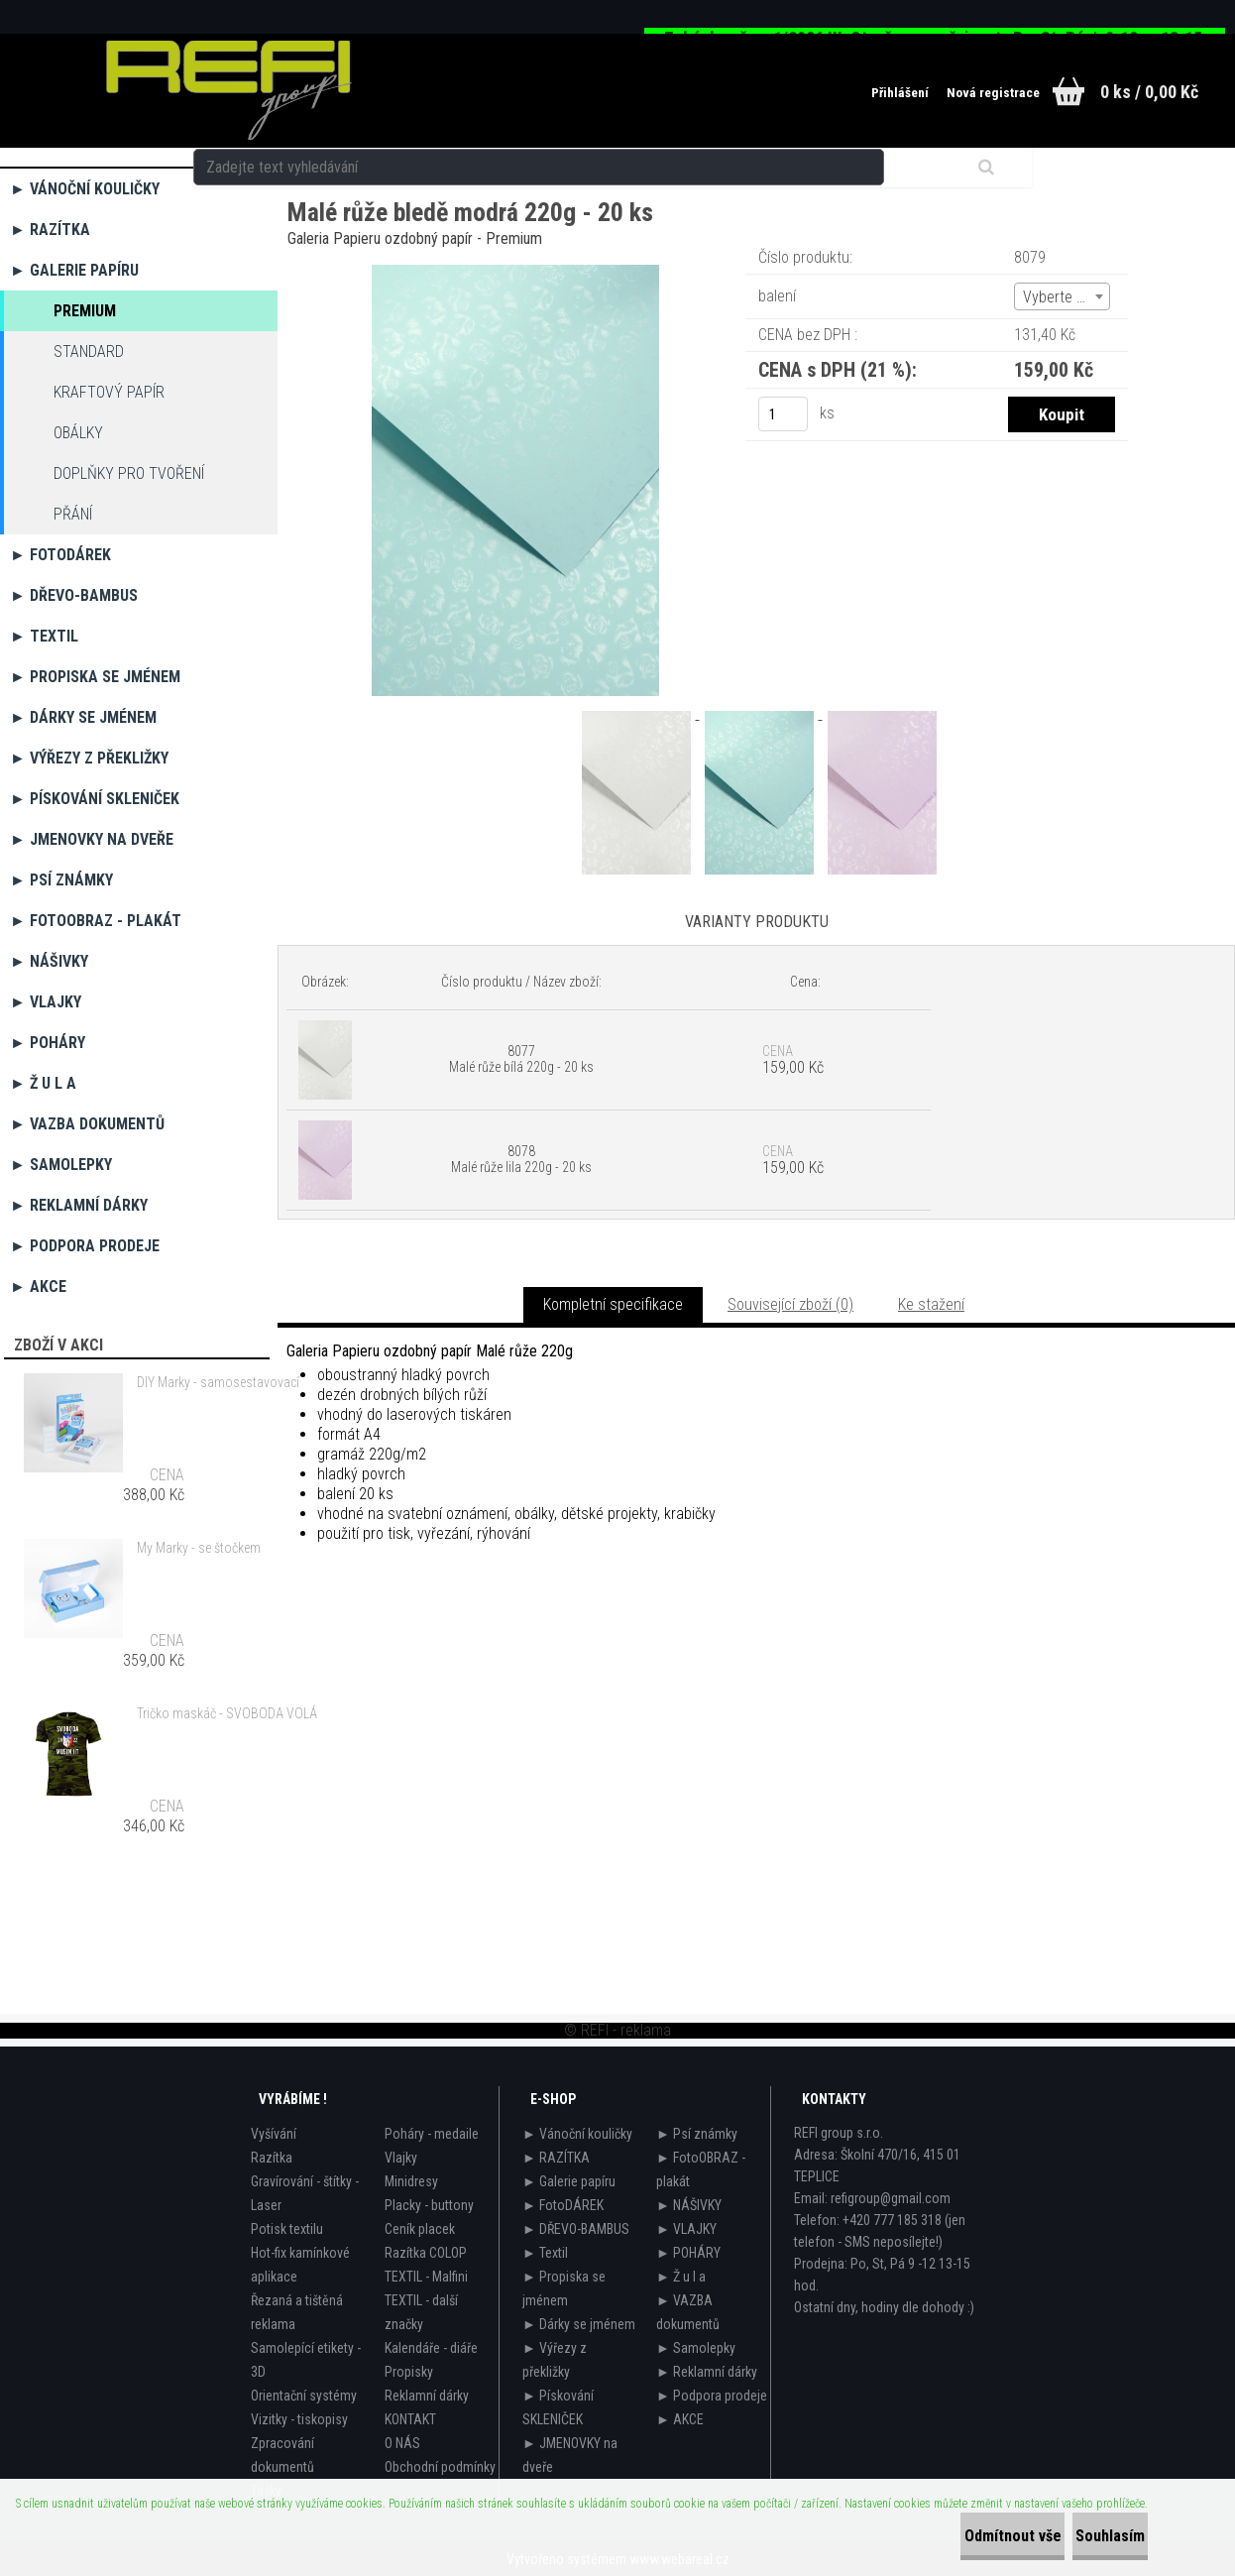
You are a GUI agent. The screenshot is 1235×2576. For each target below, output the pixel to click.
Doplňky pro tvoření (129, 473)
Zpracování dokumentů (282, 2455)
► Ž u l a (43, 1083)
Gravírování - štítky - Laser (305, 2193)
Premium (85, 310)
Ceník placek (420, 2229)
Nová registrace (962, 93)
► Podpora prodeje (85, 1245)
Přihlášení (857, 93)
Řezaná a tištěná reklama (297, 2312)
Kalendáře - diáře (431, 2348)
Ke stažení (931, 1304)
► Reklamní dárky (79, 1205)
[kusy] (783, 414)
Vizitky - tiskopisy (299, 2419)
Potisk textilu (287, 2229)
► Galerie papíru (74, 270)
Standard (89, 351)
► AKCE (38, 1286)
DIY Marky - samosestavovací (218, 1382)
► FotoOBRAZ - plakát (95, 920)
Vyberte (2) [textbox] (1058, 297)
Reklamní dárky (427, 2395)
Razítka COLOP (426, 2253)
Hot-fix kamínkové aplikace (300, 2264)
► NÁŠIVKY (49, 961)
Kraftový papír (109, 392)
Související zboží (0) (790, 1304)
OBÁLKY (78, 432)
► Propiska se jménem (95, 676)
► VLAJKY (45, 1002)
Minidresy (411, 2181)
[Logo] (228, 90)
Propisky (409, 2372)
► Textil (44, 636)
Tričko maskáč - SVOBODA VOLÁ (227, 1713)
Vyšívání (273, 2134)
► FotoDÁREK (60, 554)
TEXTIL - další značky (421, 2312)
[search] (789, 91)
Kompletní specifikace (613, 1304)
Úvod (301, 173)
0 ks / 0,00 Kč (1149, 91)
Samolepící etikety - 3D (306, 2360)
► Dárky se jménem (83, 717)
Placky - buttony (429, 2205)
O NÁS (402, 2443)
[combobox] (1062, 296)
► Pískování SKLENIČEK (94, 798)
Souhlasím (1088, 2535)
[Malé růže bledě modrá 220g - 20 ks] (515, 272)
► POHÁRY (47, 1042)
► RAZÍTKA (50, 229)
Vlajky (401, 2158)
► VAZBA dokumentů (87, 1123)
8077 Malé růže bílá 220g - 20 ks (521, 1059)
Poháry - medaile (432, 2134)
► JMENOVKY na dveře (91, 839)
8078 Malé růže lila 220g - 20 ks (521, 1159)
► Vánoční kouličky (85, 188)
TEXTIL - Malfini (426, 2276)
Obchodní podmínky (440, 2467)
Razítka (271, 2158)
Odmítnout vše (947, 2535)
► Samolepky (61, 1164)
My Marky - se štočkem (199, 1548)
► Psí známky (61, 880)
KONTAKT (410, 2419)
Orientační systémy (304, 2395)
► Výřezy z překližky (89, 758)
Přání (73, 514)
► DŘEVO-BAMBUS (74, 595)
